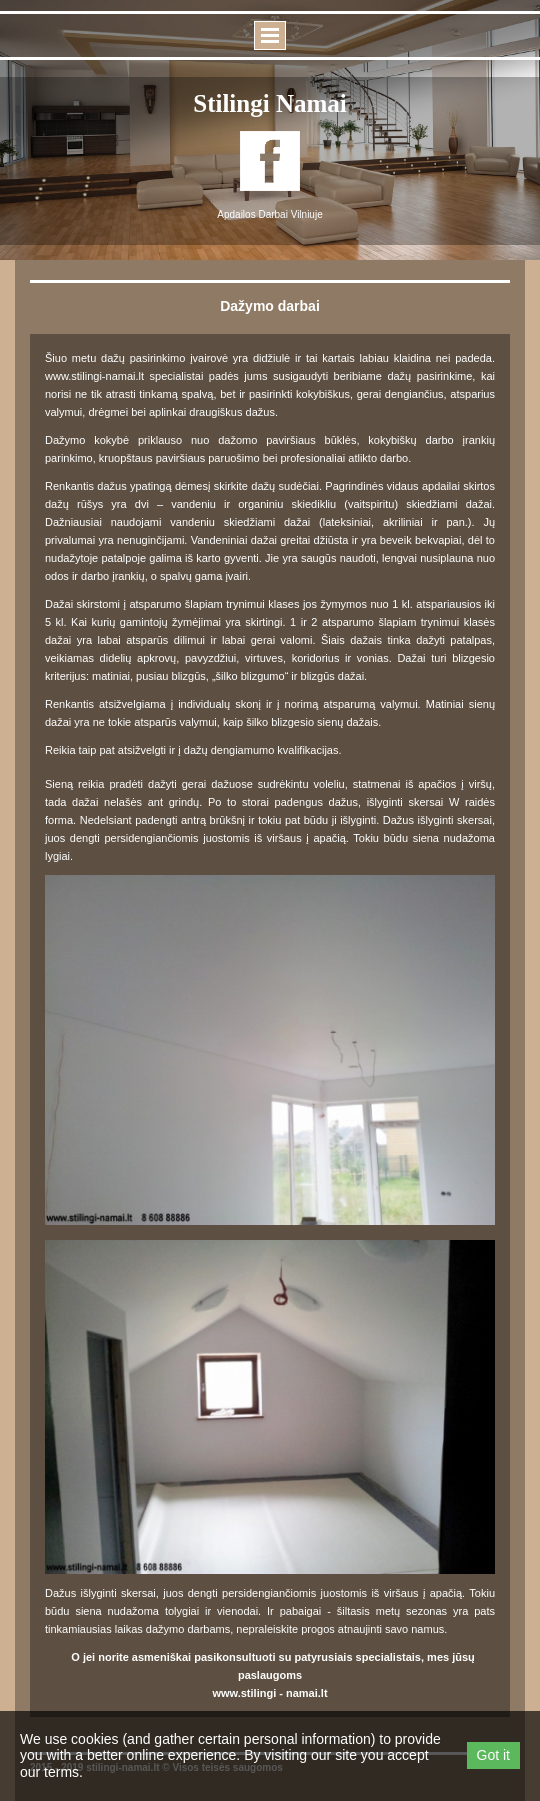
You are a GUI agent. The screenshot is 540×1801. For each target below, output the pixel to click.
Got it (493, 1755)
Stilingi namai (270, 103)
